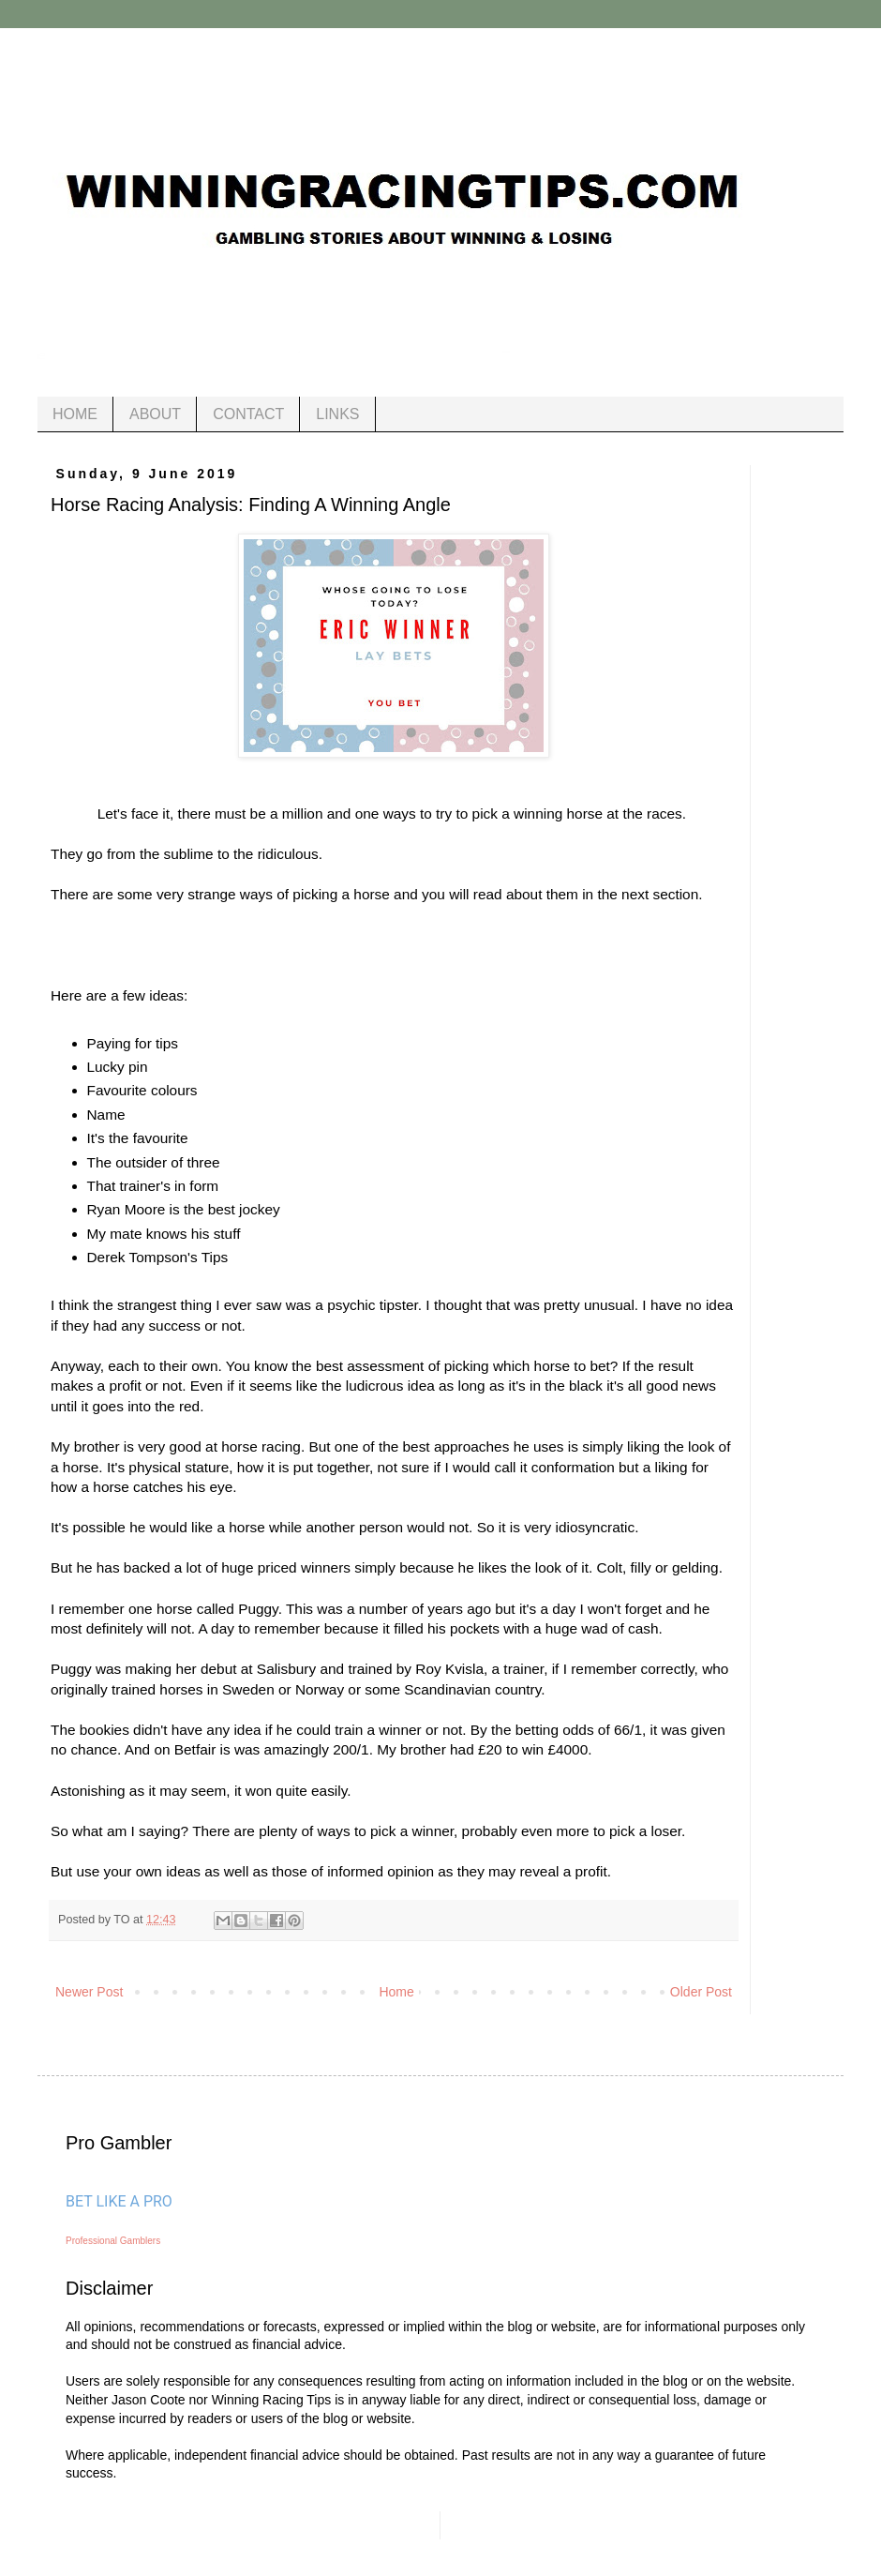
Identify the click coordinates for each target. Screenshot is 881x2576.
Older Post (701, 1991)
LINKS (337, 414)
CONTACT (248, 414)
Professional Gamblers (113, 2241)
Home (396, 1991)
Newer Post (89, 1991)
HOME (74, 414)
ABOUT (155, 414)
